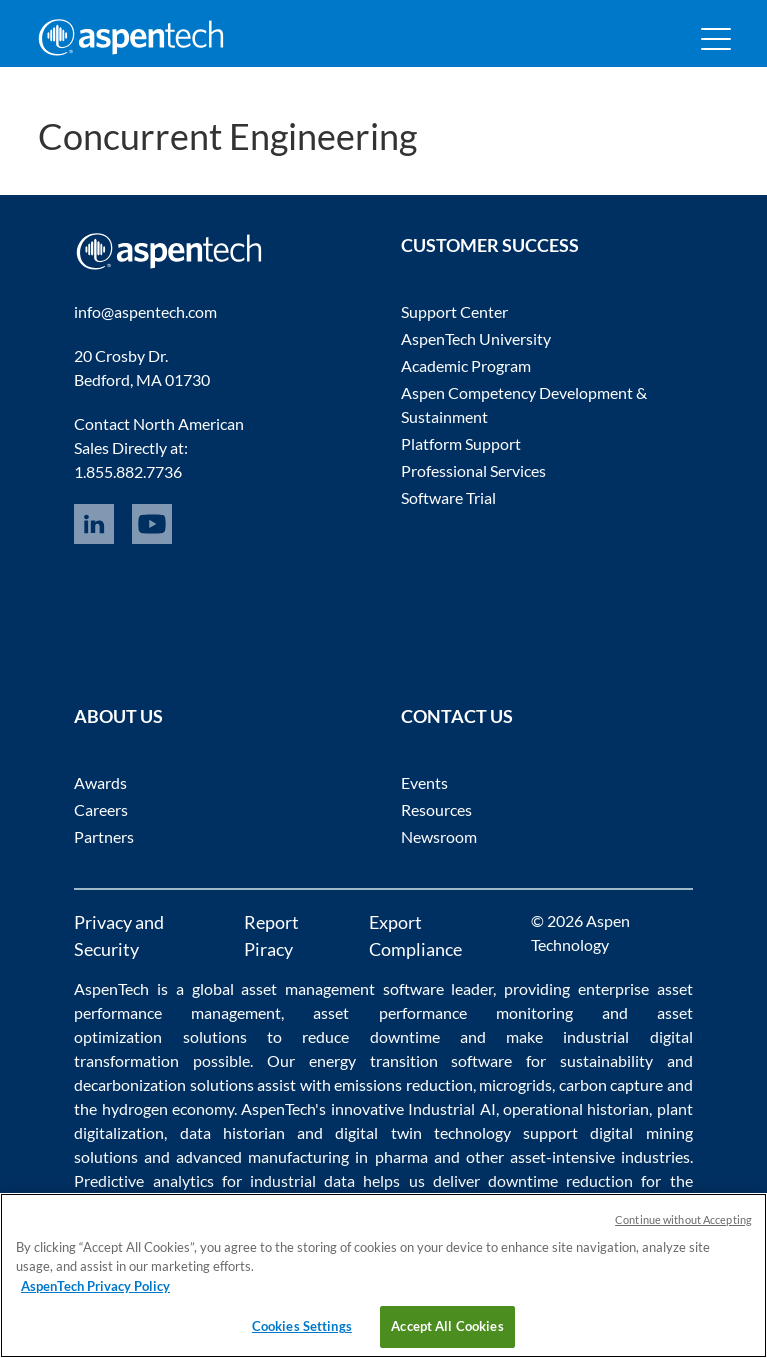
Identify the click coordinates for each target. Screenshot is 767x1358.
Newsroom (439, 836)
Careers (101, 809)
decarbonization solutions (163, 1084)
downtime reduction (560, 1180)
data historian (232, 1132)
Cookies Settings (302, 1326)
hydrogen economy (168, 1108)
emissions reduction (403, 1084)
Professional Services (473, 470)
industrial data (302, 1180)
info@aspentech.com (145, 311)
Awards (100, 782)
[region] (383, 1275)
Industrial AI (451, 1108)
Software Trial (448, 497)
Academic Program (466, 365)
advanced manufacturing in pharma (301, 1156)
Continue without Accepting (683, 1219)
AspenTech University (476, 338)
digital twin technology (423, 1132)
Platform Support (461, 443)
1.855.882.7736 (128, 471)
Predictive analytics (143, 1180)
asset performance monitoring (442, 1012)
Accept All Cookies (447, 1326)
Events (424, 782)
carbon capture (611, 1084)
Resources (436, 809)
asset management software (342, 988)
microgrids (515, 1084)
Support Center (454, 311)
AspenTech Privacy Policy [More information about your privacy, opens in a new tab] (95, 1286)
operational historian (576, 1108)
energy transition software (411, 1060)
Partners (104, 836)
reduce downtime (370, 1036)
